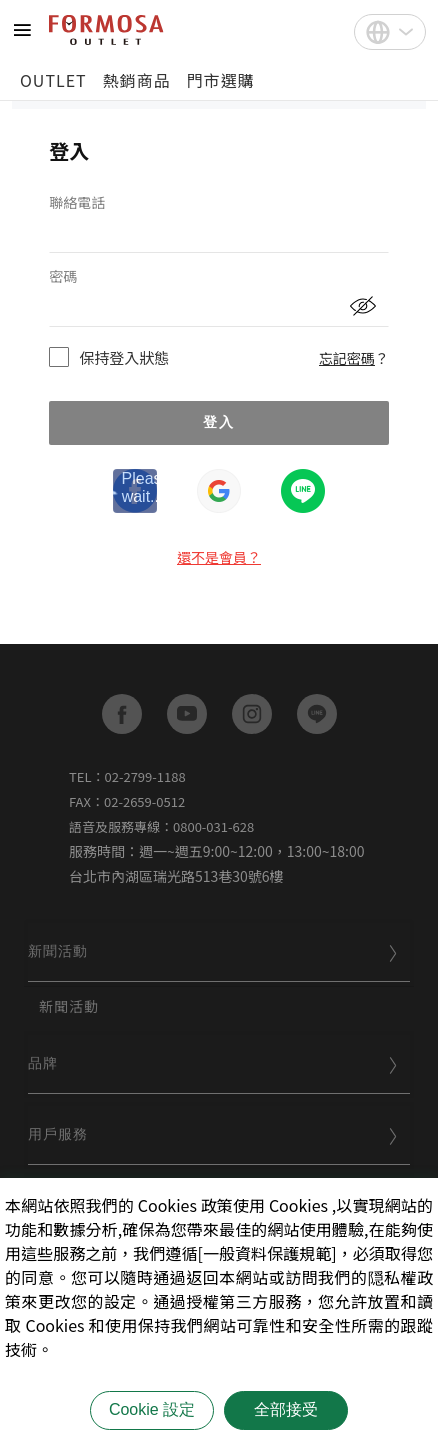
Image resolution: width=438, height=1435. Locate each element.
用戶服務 (213, 1134)
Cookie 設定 (152, 1409)
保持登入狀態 (124, 357)
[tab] (219, 953)
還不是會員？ (219, 557)
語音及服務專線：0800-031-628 (161, 826)
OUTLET (53, 80)
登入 (219, 422)
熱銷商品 (137, 80)
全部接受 (286, 1409)
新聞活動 (213, 951)
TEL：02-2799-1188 (127, 776)
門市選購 (221, 80)
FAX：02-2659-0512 (127, 801)
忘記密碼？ (354, 358)
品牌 (213, 1063)
